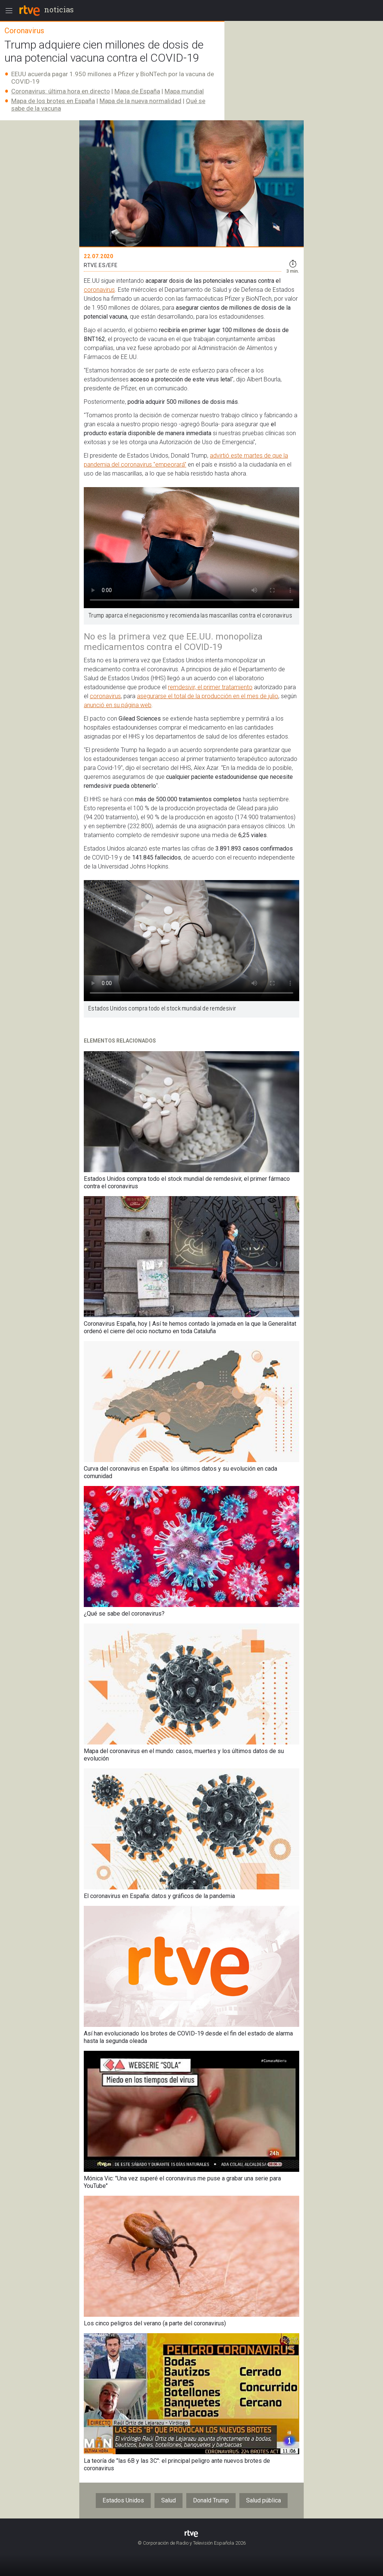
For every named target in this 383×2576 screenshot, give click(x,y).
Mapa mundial (184, 91)
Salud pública (263, 2500)
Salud (168, 2500)
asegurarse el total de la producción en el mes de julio (207, 696)
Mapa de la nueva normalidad (140, 101)
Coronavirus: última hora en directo (60, 91)
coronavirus (99, 289)
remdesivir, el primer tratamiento (210, 687)
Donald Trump (211, 2500)
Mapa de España (137, 91)
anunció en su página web (117, 705)
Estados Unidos (123, 2500)
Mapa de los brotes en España (53, 101)
